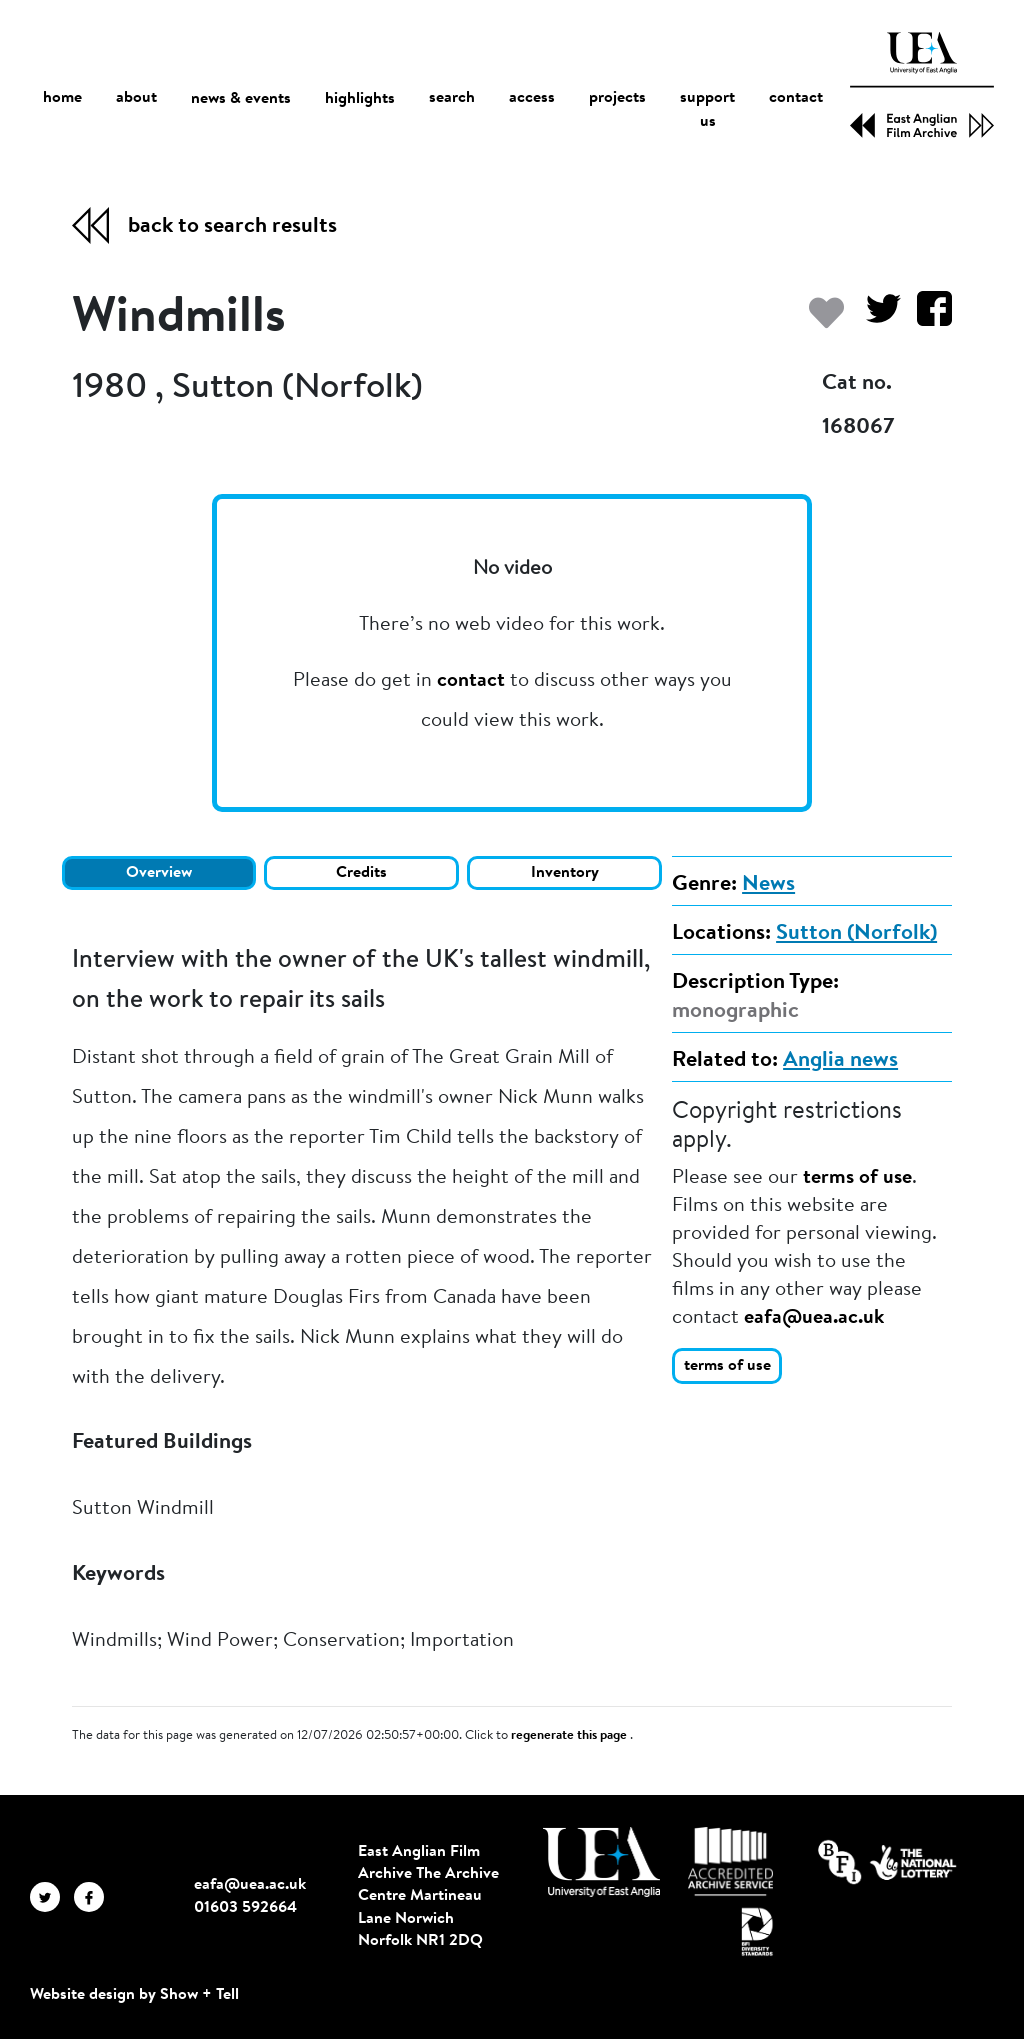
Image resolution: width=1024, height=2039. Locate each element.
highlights (360, 99)
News (768, 885)
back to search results (232, 227)
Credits (361, 873)
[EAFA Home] (922, 85)
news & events (241, 99)
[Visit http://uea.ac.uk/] (601, 1862)
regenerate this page (570, 1736)
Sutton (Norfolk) (856, 934)
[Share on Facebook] (926, 318)
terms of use (857, 1178)
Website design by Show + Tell (134, 1995)
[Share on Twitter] (875, 318)
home (62, 98)
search (452, 99)
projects (617, 99)
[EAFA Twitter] (52, 1896)
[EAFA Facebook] (94, 1896)
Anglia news (840, 1061)
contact (796, 99)
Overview (159, 873)
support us (707, 111)
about (136, 99)
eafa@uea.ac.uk (814, 1318)
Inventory (565, 873)
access (532, 99)
